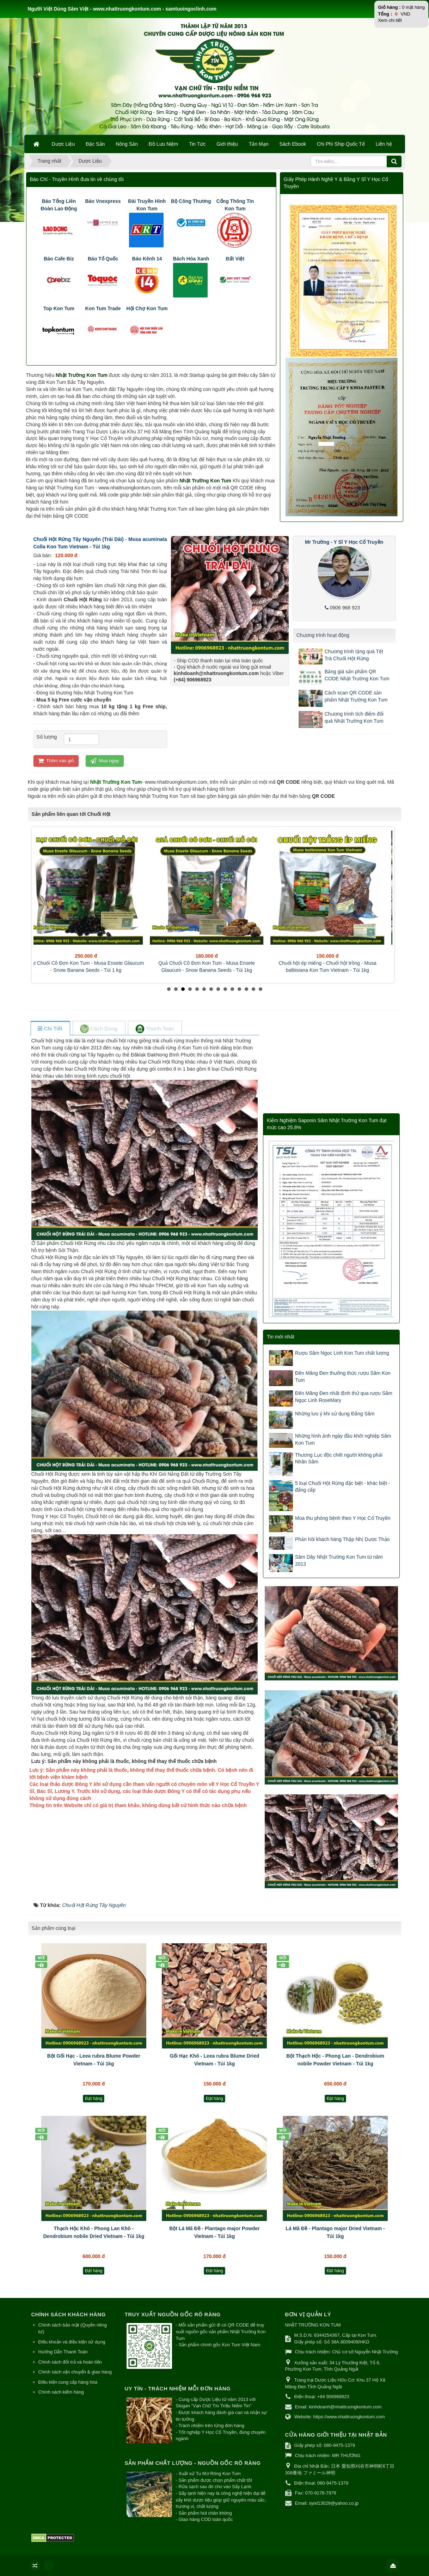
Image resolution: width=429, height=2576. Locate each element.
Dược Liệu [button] (63, 144)
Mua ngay (104, 761)
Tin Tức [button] (197, 144)
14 (260, 989)
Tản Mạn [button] (259, 144)
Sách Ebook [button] (293, 144)
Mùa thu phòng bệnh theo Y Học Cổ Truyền (342, 1518)
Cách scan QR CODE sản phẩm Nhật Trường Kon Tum (356, 696)
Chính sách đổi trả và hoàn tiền (70, 2362)
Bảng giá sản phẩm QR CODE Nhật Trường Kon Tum (357, 675)
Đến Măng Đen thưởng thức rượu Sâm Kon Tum (343, 1376)
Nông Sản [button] (126, 144)
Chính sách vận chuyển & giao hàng (75, 2372)
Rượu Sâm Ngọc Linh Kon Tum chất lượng (342, 1353)
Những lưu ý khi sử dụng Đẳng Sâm (334, 1413)
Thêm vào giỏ (56, 761)
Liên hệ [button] (384, 144)
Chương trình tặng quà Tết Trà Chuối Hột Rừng (354, 655)
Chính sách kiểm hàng (61, 2392)
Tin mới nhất (280, 1337)
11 (239, 989)
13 (253, 989)
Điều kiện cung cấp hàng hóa (68, 2382)
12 (246, 989)
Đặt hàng (93, 2098)
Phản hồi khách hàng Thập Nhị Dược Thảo (342, 1539)
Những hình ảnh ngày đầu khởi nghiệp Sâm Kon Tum (343, 1439)
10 (232, 989)
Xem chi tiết (390, 20)
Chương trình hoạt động (322, 635)
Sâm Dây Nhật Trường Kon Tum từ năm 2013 (339, 1560)
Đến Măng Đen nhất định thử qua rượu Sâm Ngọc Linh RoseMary (343, 1396)
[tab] (50, 1029)
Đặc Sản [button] (95, 144)
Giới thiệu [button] (227, 144)
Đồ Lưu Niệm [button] (163, 144)
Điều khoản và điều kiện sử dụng (71, 2342)
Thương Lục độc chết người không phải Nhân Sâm (338, 1458)
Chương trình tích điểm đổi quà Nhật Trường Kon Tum (354, 717)
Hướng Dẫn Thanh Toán (63, 2351)
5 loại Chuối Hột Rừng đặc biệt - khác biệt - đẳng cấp (342, 1486)
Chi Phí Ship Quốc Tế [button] (341, 144)
